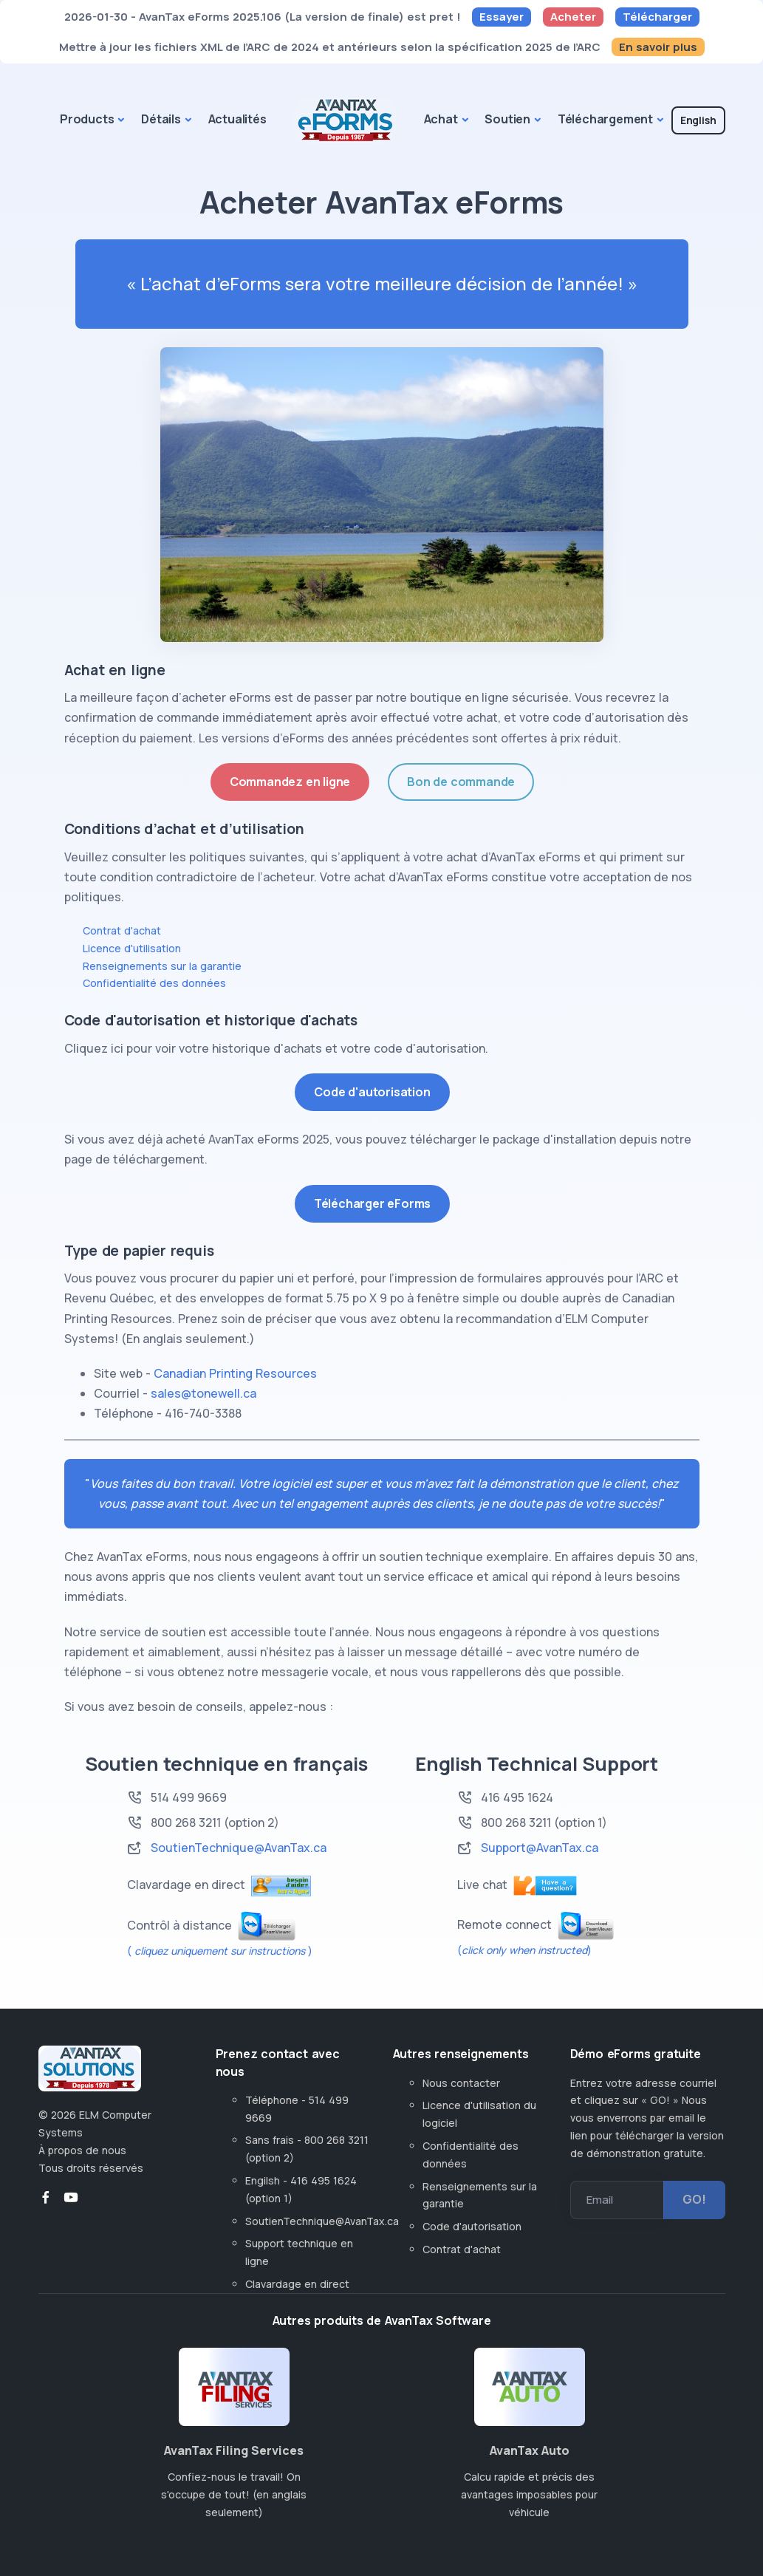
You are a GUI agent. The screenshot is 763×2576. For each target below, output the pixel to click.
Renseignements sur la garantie (162, 966)
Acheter (573, 16)
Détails (161, 119)
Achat (441, 119)
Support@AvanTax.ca (539, 1847)
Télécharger (657, 16)
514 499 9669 (189, 1797)
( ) (219, 1951)
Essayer (501, 16)
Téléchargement (605, 119)
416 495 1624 (517, 1797)
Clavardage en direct (300, 2284)
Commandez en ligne (290, 781)
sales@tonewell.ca (203, 1393)
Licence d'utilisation (132, 948)
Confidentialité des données (154, 983)
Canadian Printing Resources (235, 1373)
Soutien (507, 119)
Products (87, 119)
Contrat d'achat (122, 930)
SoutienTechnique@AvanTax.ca (238, 1847)
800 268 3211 (516, 1822)
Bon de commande (461, 781)
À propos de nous (82, 2150)
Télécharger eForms (372, 1203)
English (698, 120)
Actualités (237, 119)
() (524, 1950)
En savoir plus (658, 47)
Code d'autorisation (372, 1092)
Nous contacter (461, 2083)
